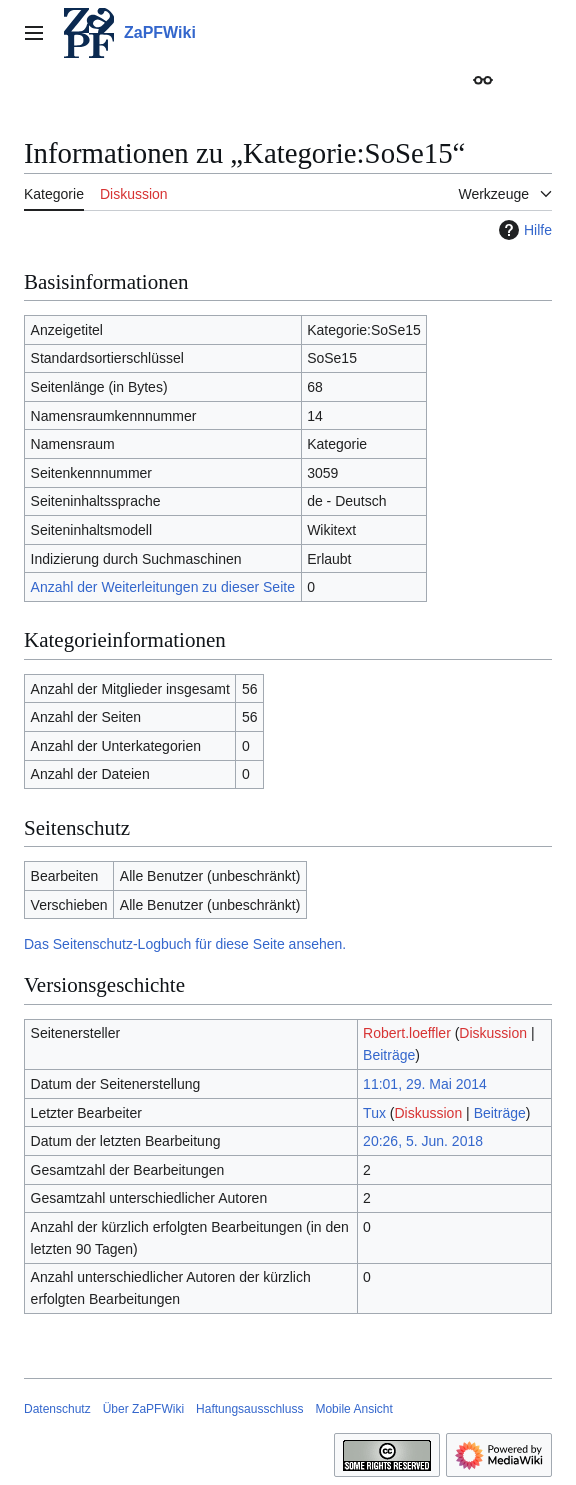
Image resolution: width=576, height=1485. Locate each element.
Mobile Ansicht (353, 1409)
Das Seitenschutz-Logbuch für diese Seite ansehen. (185, 944)
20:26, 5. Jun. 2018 (423, 1141)
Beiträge (389, 1055)
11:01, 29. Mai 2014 (425, 1084)
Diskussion (493, 1033)
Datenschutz (57, 1409)
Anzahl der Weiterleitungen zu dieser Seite (163, 587)
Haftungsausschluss (249, 1409)
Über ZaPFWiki (143, 1409)
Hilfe (523, 230)
